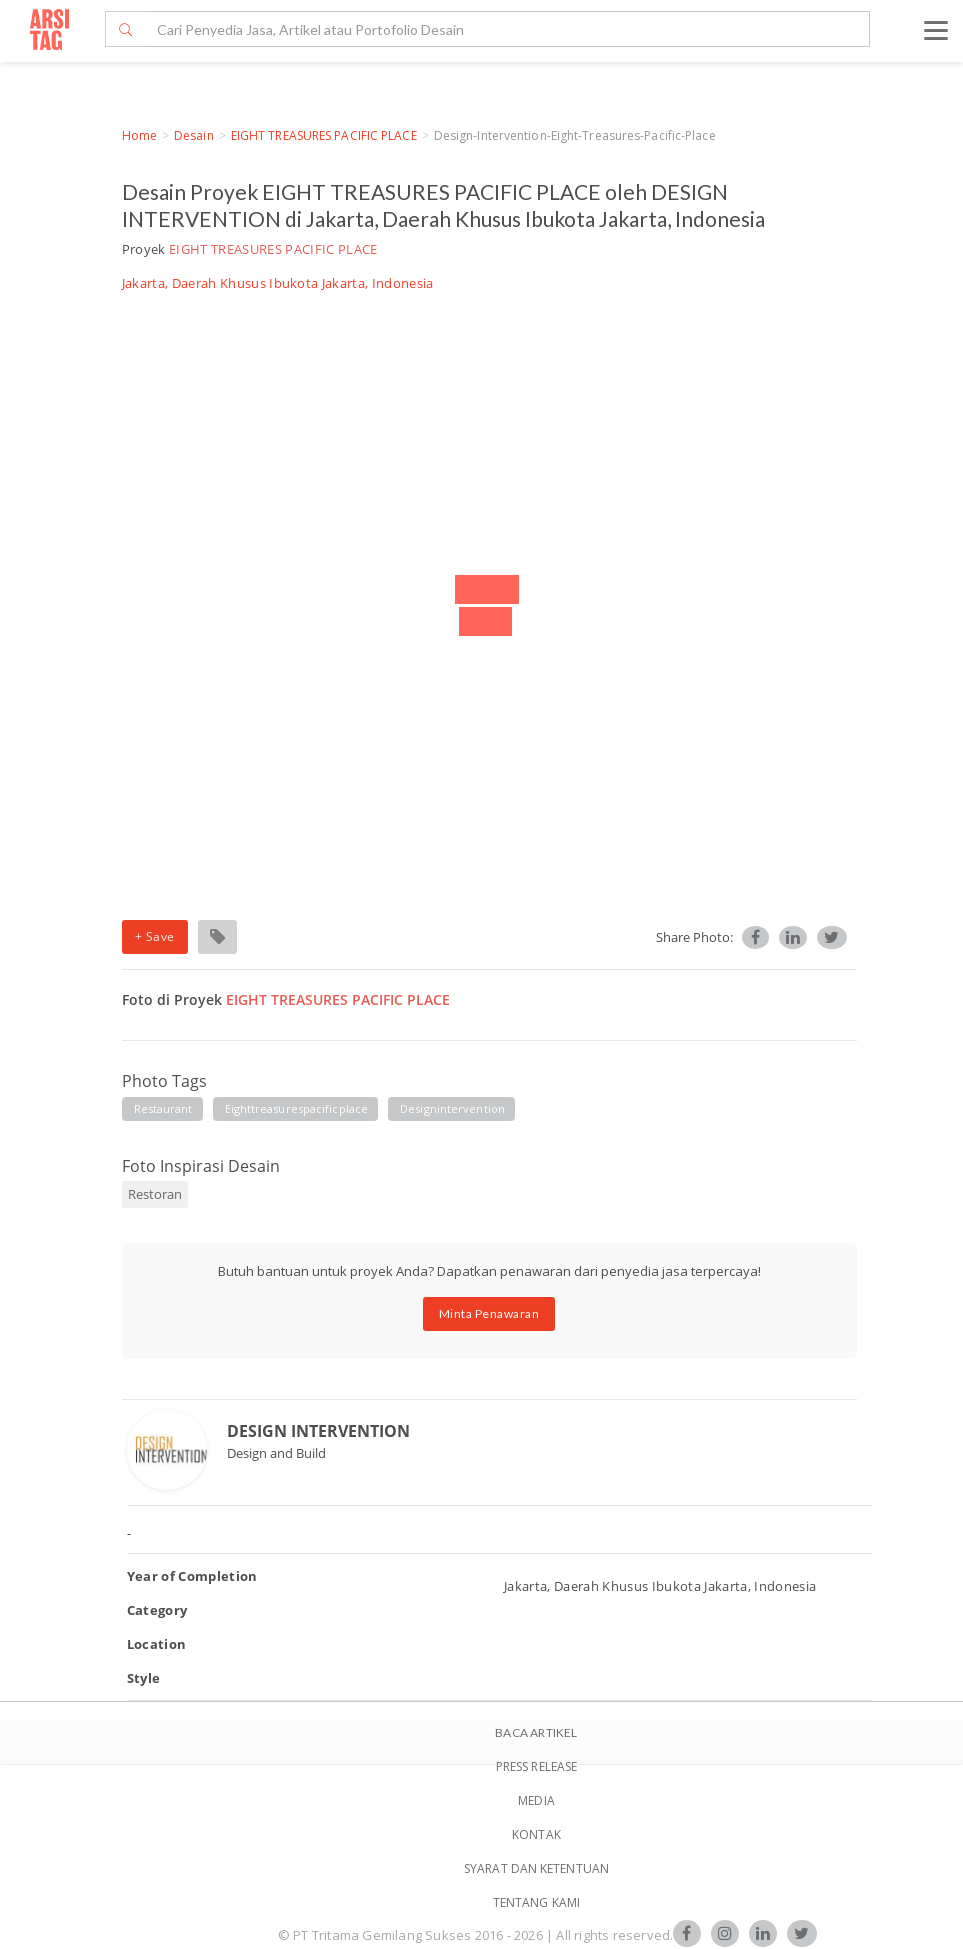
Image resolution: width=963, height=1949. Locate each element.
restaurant (163, 1108)
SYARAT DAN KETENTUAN (536, 1868)
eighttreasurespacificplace (297, 1108)
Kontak (536, 1834)
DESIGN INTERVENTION (318, 1431)
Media (536, 1800)
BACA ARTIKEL (536, 1732)
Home (139, 135)
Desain (194, 135)
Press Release (536, 1766)
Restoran (155, 1194)
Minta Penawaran (489, 1313)
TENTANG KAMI (536, 1902)
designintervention (452, 1108)
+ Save (155, 936)
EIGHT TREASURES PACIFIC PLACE (324, 135)
